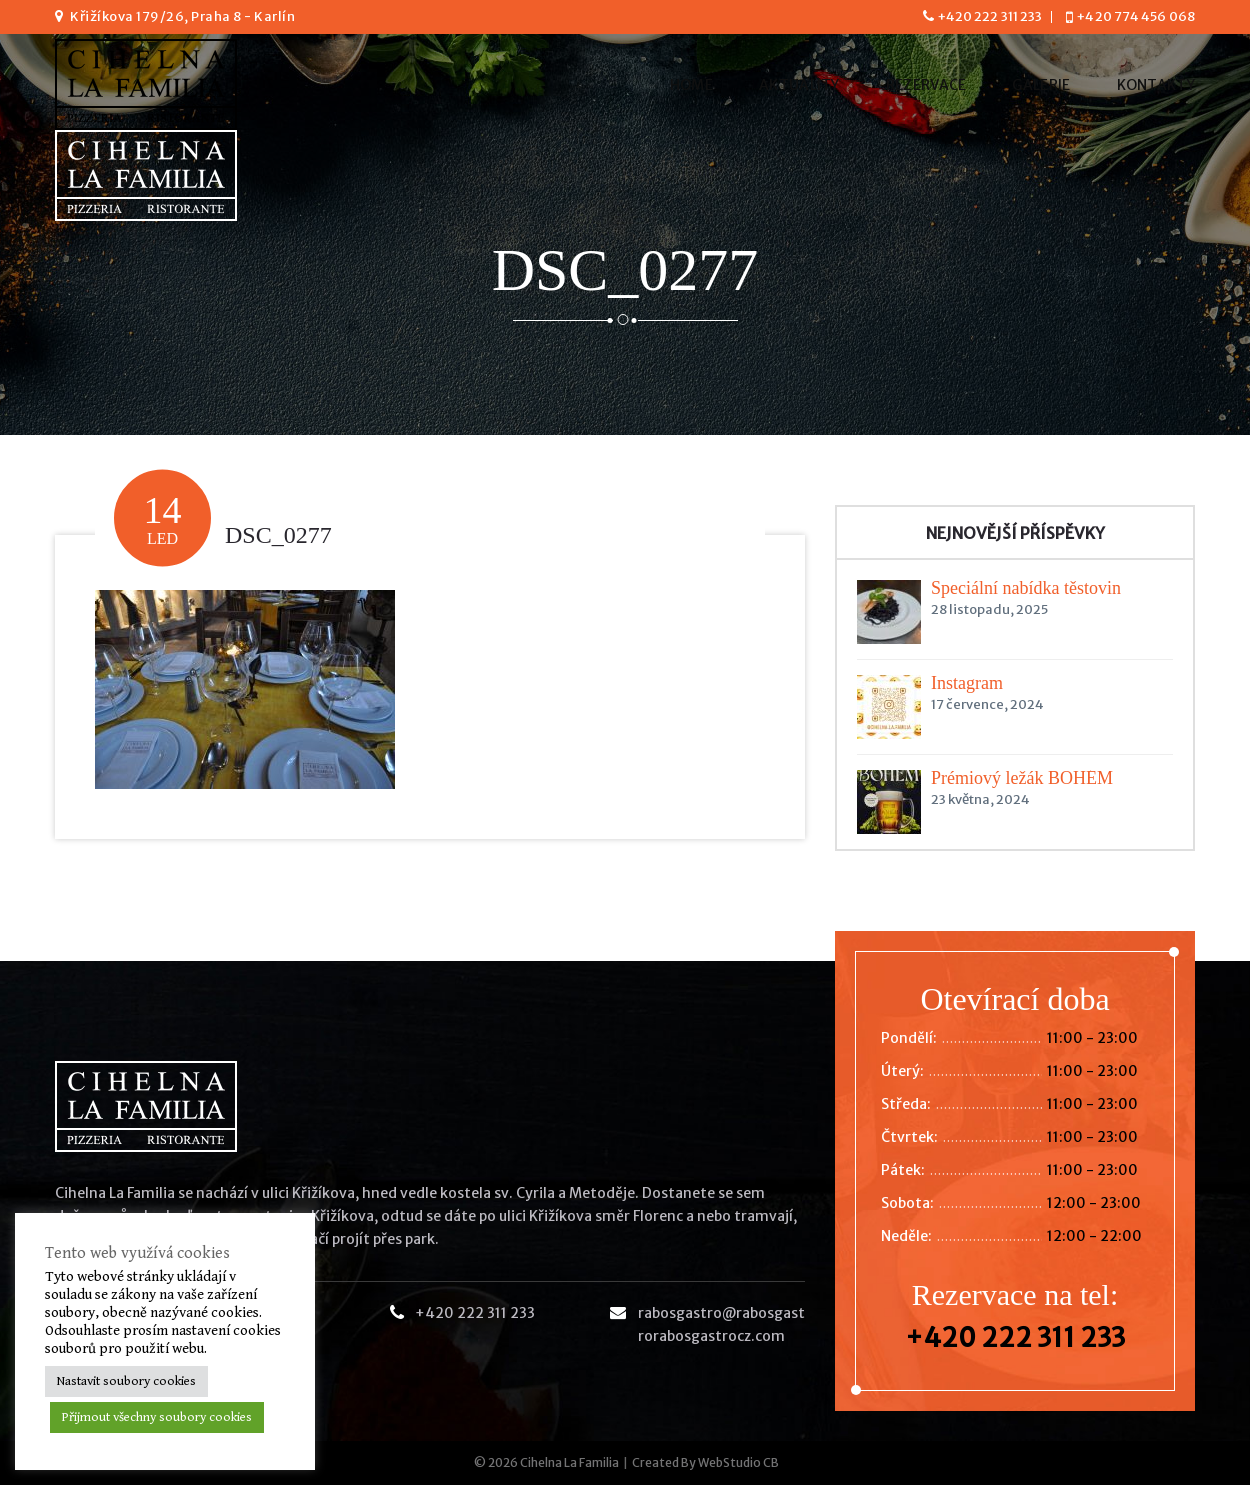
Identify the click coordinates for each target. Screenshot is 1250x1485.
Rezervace (926, 85)
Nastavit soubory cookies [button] (126, 1381)
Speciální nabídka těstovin (1026, 588)
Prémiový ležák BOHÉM (1022, 778)
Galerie (1041, 85)
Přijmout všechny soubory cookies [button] (157, 1417)
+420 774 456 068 (1135, 16)
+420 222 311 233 (990, 16)
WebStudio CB (738, 1462)
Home (691, 85)
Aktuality (799, 85)
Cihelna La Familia (569, 1462)
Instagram (967, 683)
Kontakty (1156, 85)
